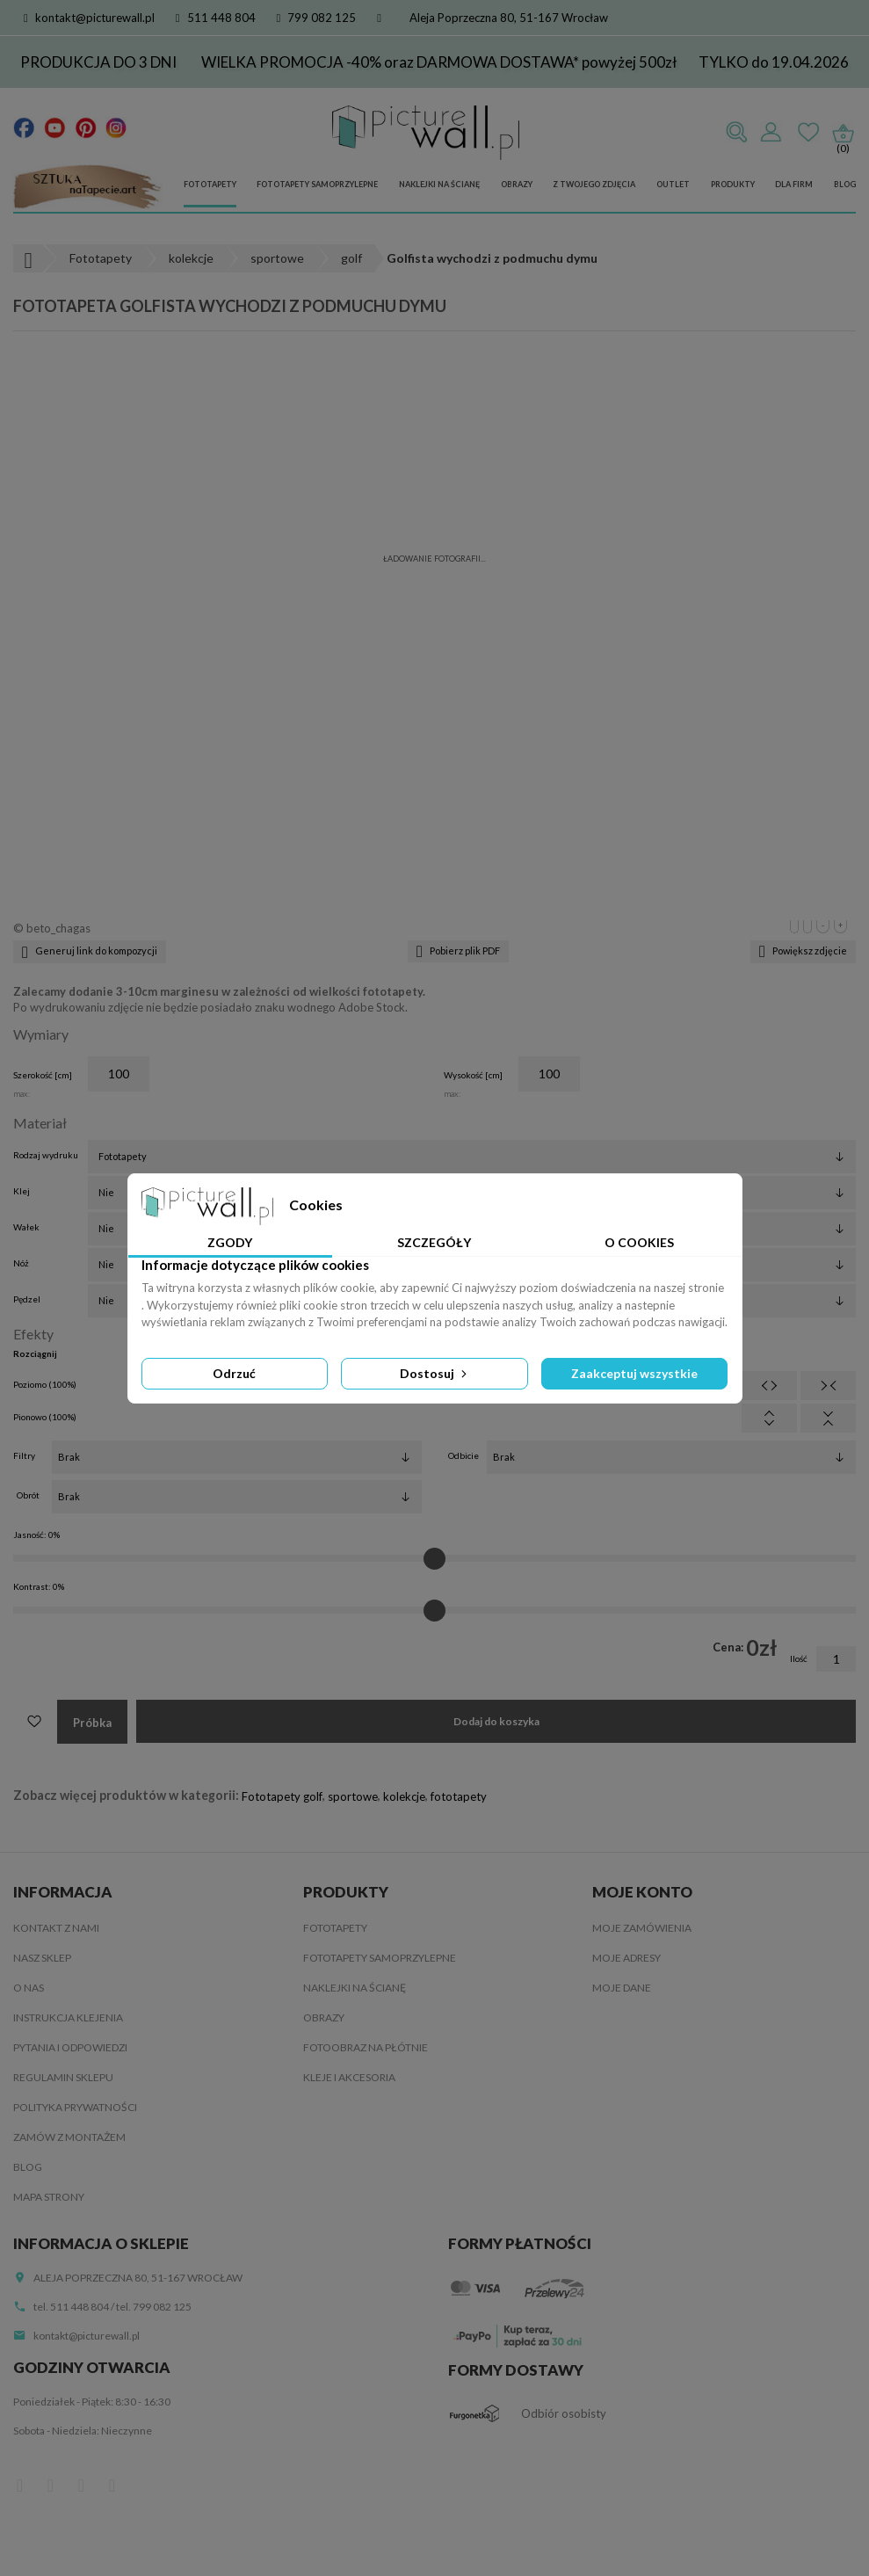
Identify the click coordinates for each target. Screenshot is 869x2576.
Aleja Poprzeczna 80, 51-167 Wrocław (508, 18)
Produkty (733, 184)
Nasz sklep (42, 1957)
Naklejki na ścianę (439, 184)
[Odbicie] (672, 1457)
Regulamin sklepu (63, 2077)
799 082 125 (317, 18)
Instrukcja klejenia (68, 2017)
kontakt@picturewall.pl (89, 18)
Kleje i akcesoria (349, 2077)
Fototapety (210, 184)
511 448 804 (216, 18)
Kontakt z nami (56, 1927)
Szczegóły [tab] (434, 1242)
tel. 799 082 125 (154, 2306)
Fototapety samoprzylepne (317, 184)
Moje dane (621, 1987)
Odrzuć (234, 1373)
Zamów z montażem (69, 2137)
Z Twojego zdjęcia (594, 184)
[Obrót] (237, 1496)
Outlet (673, 184)
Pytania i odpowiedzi (70, 2047)
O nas (28, 1987)
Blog (845, 184)
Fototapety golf (282, 1796)
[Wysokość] (549, 1074)
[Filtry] (237, 1457)
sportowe (353, 1796)
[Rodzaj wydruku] (472, 1156)
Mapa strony (48, 2196)
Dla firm (794, 184)
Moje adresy (626, 1957)
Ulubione (808, 132)
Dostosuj (435, 1373)
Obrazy (516, 184)
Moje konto (642, 1892)
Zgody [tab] (229, 1242)
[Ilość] (836, 1659)
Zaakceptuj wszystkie (634, 1373)
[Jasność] (434, 1558)
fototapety (459, 1796)
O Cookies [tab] (639, 1242)
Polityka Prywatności (75, 2107)
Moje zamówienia (642, 1927)
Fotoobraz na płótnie (365, 2047)
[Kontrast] (434, 1610)
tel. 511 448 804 (71, 2306)
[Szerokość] (118, 1074)
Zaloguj (770, 132)
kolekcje (404, 1796)
